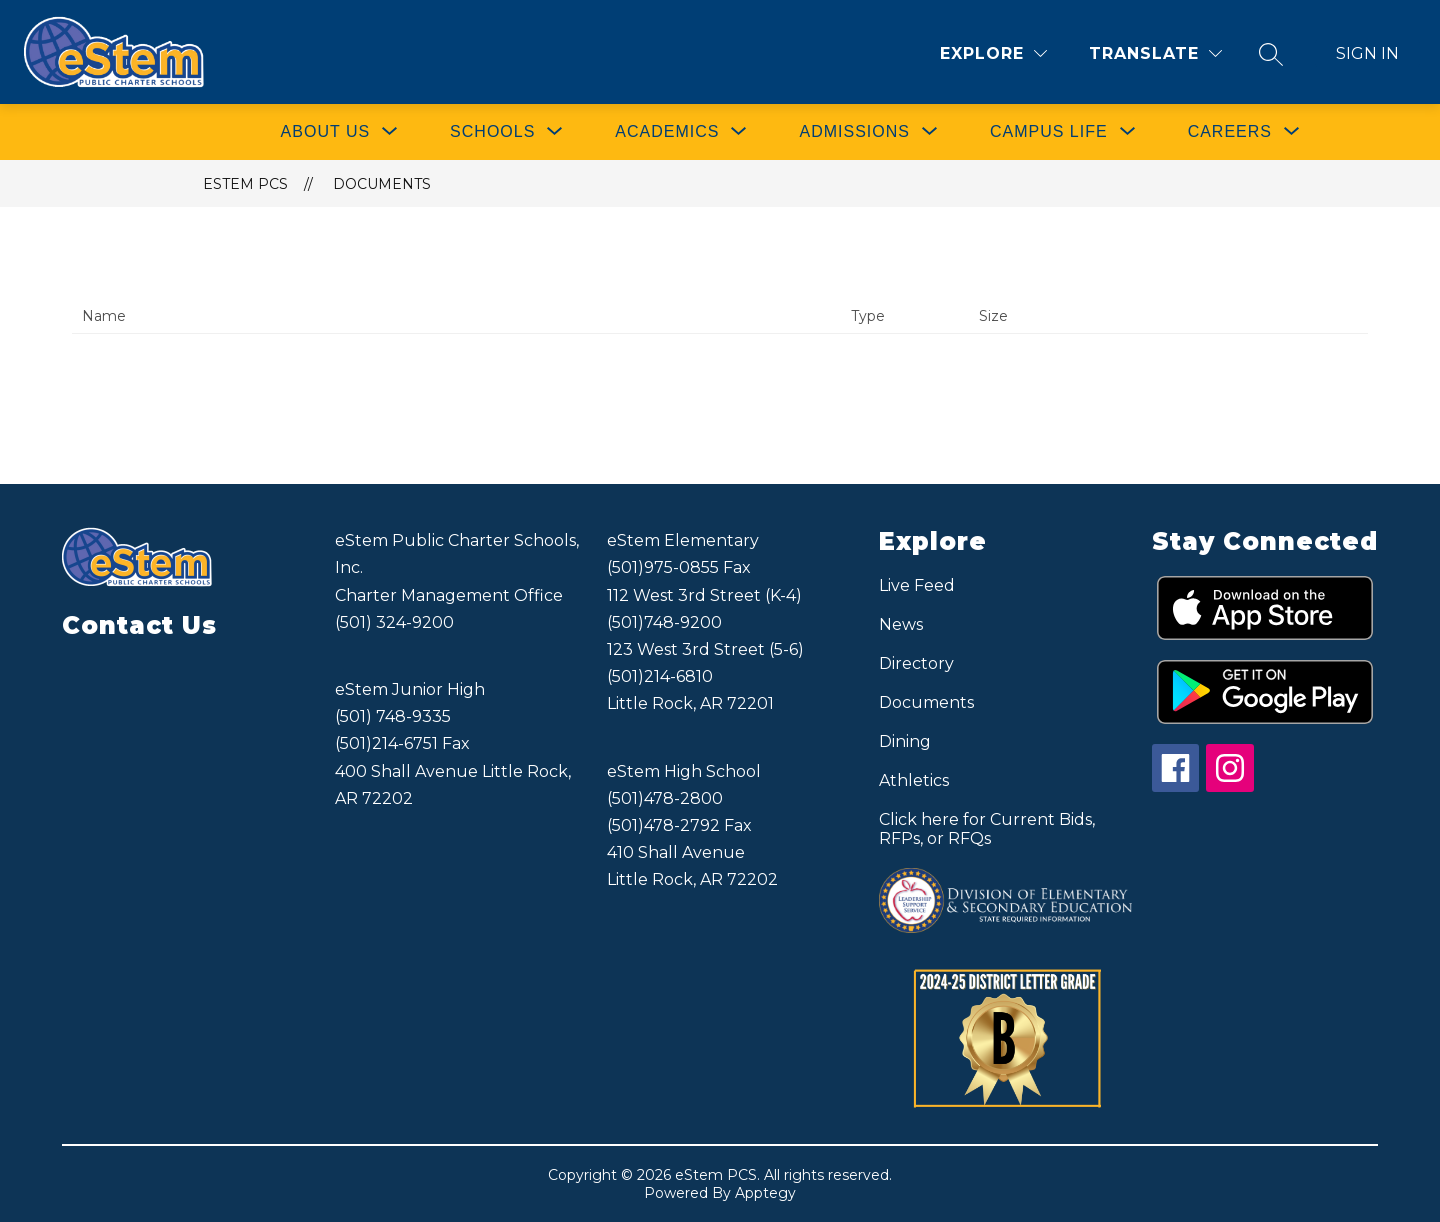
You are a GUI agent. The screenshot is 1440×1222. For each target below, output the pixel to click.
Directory (916, 663)
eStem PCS (245, 184)
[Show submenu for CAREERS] (1230, 132)
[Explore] (993, 53)
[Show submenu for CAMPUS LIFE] (1049, 132)
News (901, 624)
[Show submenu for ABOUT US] (326, 132)
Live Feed (917, 585)
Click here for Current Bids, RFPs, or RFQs (987, 829)
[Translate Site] (1155, 53)
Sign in (1367, 53)
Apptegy (765, 1193)
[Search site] (1271, 54)
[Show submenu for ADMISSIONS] (854, 132)
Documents (382, 184)
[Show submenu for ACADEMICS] (667, 132)
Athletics (914, 780)
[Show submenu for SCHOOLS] (492, 132)
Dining (905, 741)
